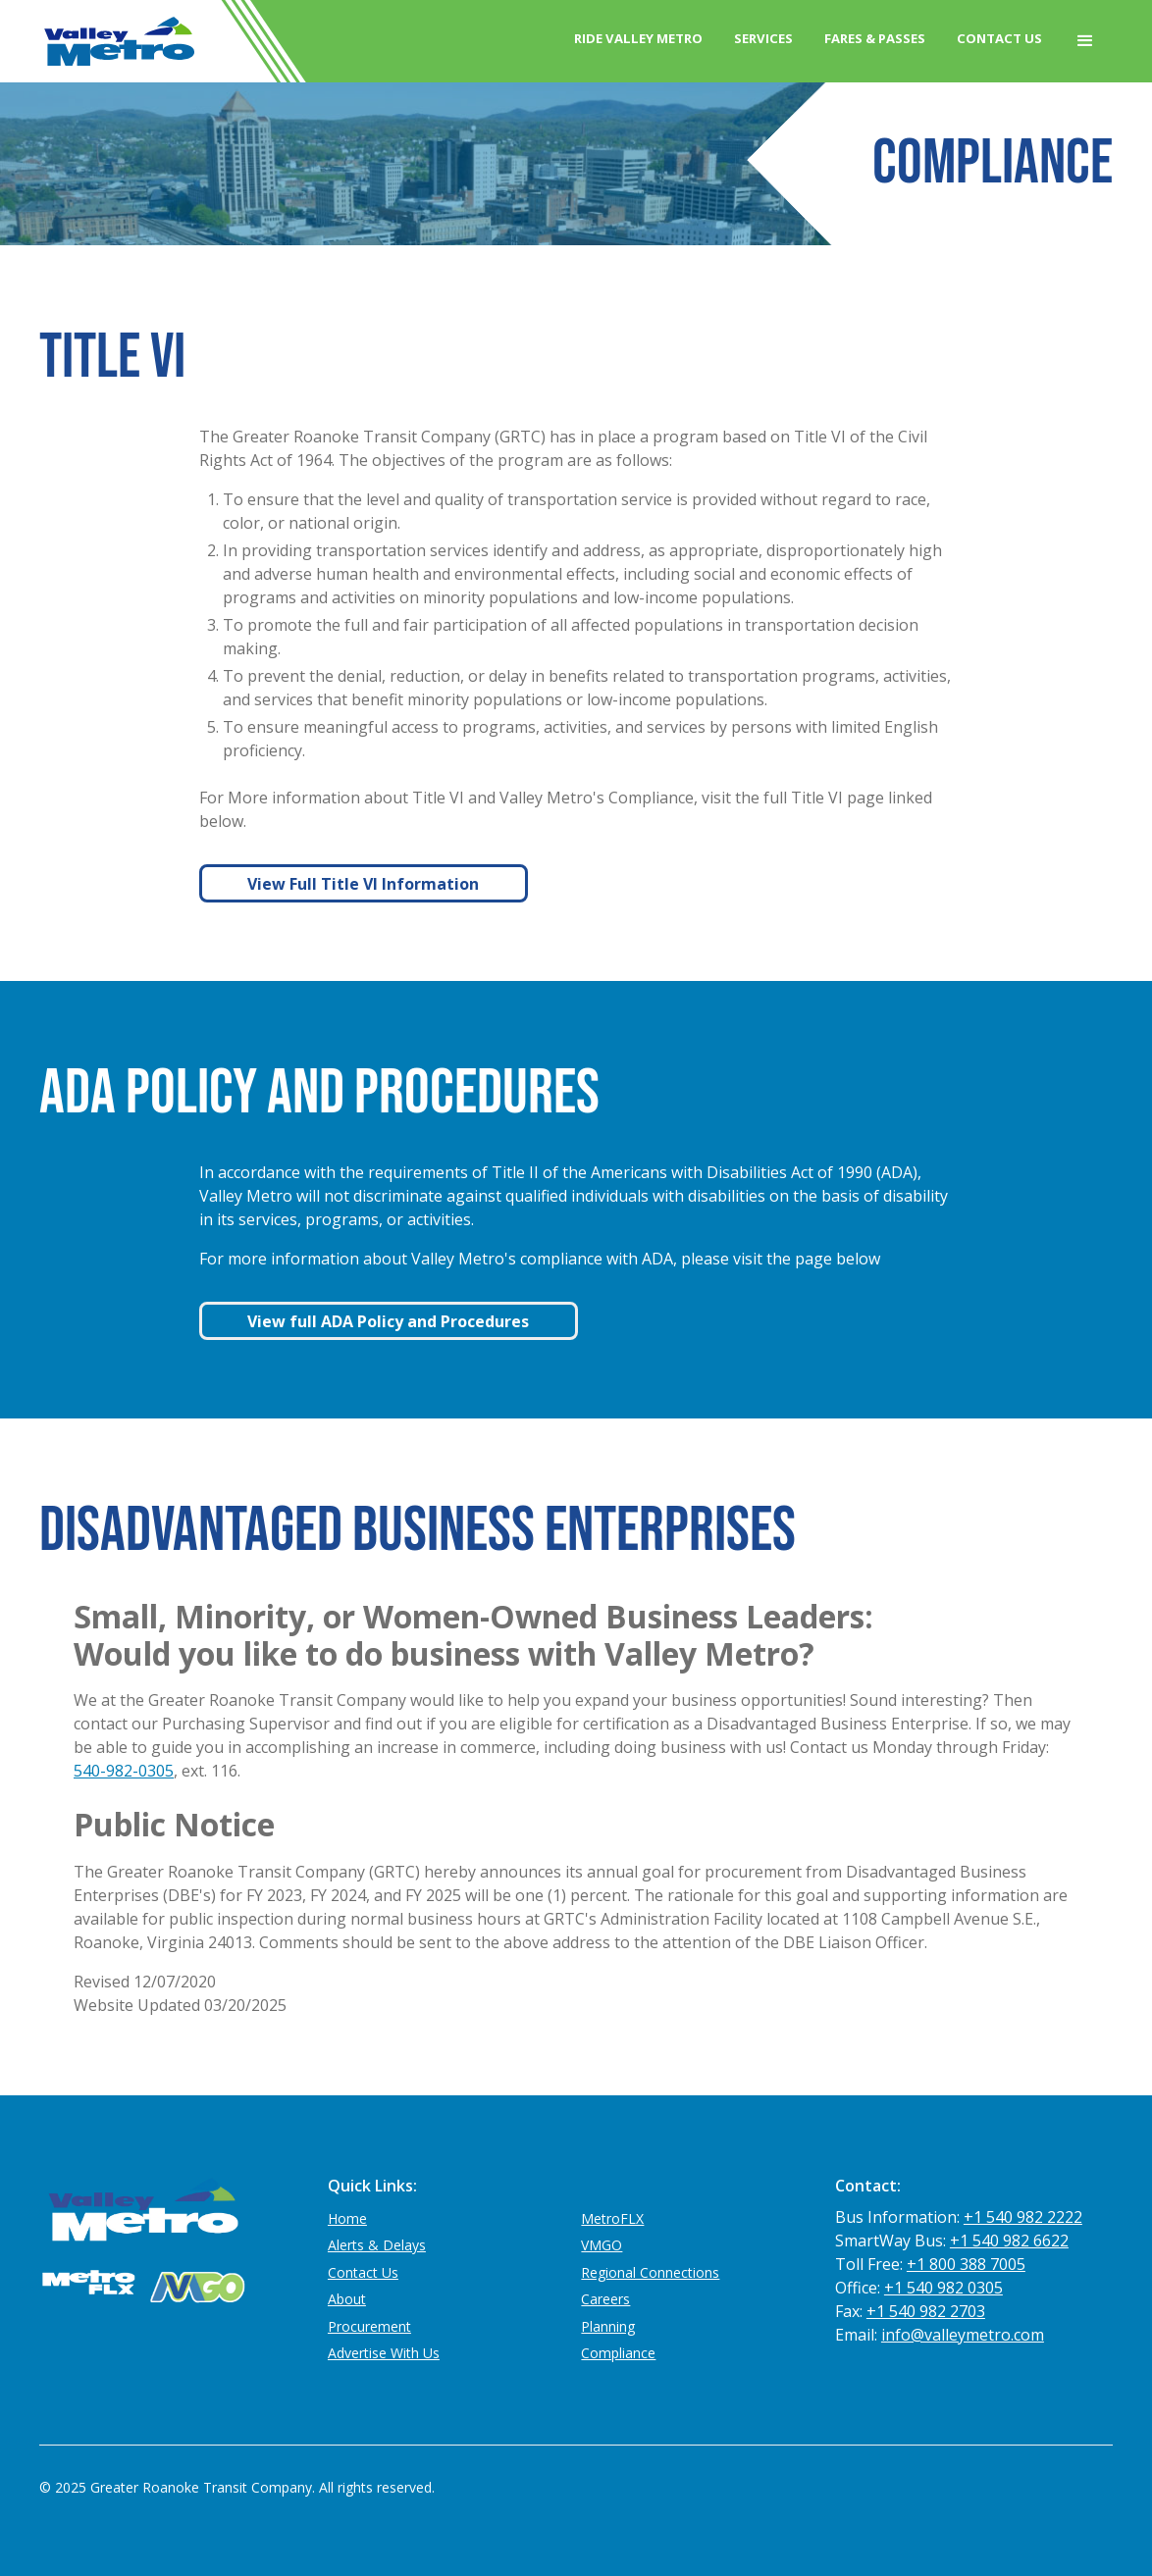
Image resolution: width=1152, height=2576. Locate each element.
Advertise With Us (384, 2353)
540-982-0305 (124, 1770)
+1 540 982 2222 (1023, 2217)
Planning (608, 2326)
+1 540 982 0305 (943, 2287)
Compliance (618, 2353)
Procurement (369, 2326)
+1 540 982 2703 (925, 2311)
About (347, 2299)
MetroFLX (612, 2218)
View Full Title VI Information (363, 884)
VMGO (601, 2245)
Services (763, 38)
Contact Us (999, 38)
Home (347, 2218)
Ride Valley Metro (638, 38)
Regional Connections (650, 2272)
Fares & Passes (874, 38)
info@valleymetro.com (962, 2334)
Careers (605, 2299)
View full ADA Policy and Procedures (388, 1321)
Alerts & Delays (377, 2245)
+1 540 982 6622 (1009, 2240)
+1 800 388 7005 (966, 2264)
